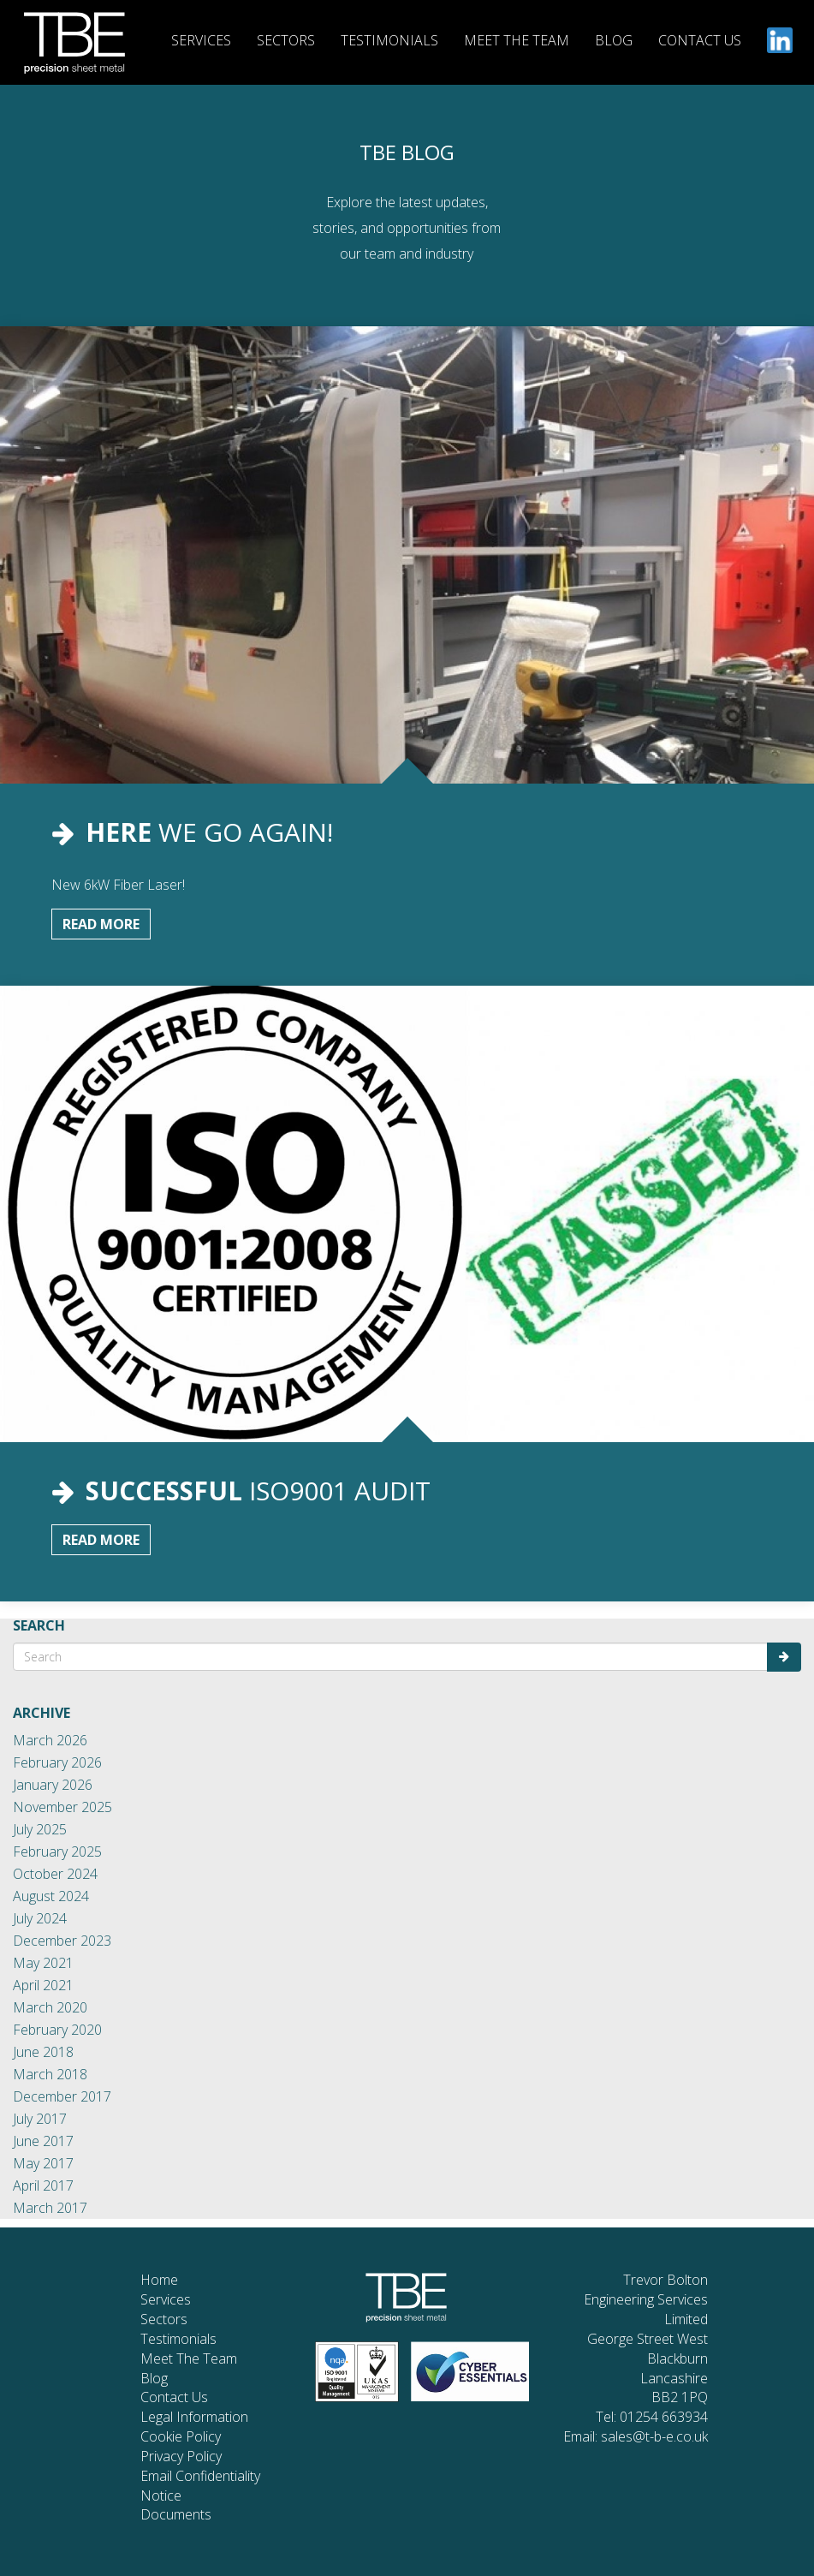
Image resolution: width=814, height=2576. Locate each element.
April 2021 (43, 1985)
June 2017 (43, 2141)
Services (165, 2299)
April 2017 (43, 2185)
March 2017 (50, 2207)
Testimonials (178, 2338)
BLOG (614, 40)
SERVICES (201, 40)
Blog (154, 2378)
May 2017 (43, 2163)
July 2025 (40, 1829)
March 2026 (50, 1740)
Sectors (163, 2319)
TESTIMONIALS (389, 40)
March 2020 (50, 2007)
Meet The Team (188, 2358)
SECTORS (286, 40)
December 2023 (62, 1940)
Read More (101, 924)
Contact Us (174, 2397)
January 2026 (52, 1784)
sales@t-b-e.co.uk (654, 2436)
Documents (175, 2514)
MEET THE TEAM (516, 40)
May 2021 (43, 1962)
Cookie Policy (180, 2436)
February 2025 (57, 1851)
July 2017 (40, 2118)
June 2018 (43, 2051)
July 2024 (40, 1918)
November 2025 (62, 1807)
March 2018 (50, 2074)
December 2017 (62, 2096)
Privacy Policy (181, 2456)
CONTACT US (699, 40)
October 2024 (55, 1873)
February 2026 (57, 1762)
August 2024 (51, 1896)
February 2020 (57, 2029)
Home (159, 2279)
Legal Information (194, 2416)
